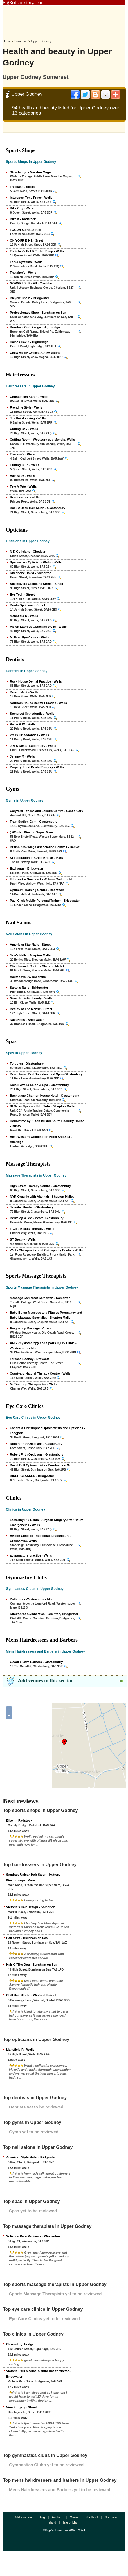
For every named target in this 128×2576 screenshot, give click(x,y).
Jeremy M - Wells (22, 756)
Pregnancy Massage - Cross (30, 1328)
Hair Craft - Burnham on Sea (27, 1937)
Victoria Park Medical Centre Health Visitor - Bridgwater (38, 2373)
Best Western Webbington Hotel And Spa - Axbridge (41, 1139)
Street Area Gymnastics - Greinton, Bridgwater (44, 1614)
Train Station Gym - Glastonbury (33, 821)
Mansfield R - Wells (24, 616)
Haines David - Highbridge (29, 342)
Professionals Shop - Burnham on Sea (38, 312)
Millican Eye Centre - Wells (29, 637)
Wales (74, 2517)
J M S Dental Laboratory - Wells (33, 745)
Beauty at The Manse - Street (31, 1009)
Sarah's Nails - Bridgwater (29, 987)
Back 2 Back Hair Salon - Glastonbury (37, 508)
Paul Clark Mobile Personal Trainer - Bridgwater (45, 900)
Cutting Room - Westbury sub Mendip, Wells (42, 439)
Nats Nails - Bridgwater (27, 1019)
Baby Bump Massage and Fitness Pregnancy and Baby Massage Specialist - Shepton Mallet (46, 1315)
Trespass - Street (22, 186)
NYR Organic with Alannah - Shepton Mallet (42, 1196)
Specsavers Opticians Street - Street (36, 583)
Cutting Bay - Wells (24, 429)
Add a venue (23, 2517)
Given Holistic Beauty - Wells (31, 998)
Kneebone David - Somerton (30, 573)
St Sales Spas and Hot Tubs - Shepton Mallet (42, 1106)
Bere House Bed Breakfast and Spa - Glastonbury (46, 1074)
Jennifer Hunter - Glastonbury (32, 1207)
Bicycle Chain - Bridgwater (29, 298)
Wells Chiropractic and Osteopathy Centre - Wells (46, 1250)
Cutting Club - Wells (24, 465)
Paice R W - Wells (23, 724)
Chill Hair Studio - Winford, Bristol (31, 1995)
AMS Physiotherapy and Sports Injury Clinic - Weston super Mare (43, 1345)
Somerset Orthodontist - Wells (32, 713)
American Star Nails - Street (30, 944)
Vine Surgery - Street (21, 2407)
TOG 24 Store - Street (25, 229)
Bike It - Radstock (23, 219)
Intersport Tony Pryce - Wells (31, 197)
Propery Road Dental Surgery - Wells (37, 767)
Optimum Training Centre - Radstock (37, 890)
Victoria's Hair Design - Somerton (30, 1907)
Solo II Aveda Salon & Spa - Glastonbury (39, 1085)
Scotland (92, 2517)
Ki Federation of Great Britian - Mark (36, 857)
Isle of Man (70, 2522)
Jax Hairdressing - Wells (28, 418)
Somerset (21, 41)
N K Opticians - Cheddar (28, 551)
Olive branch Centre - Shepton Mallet (37, 966)
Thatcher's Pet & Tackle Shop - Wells (37, 251)
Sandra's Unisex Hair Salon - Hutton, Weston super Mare (33, 1877)
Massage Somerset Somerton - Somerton (40, 1298)
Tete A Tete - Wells (23, 486)
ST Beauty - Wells (23, 1239)
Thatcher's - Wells (23, 272)
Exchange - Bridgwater (26, 868)
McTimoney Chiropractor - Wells (33, 1384)
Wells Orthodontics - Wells (29, 735)
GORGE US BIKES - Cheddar (31, 283)
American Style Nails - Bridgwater (31, 2157)
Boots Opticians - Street (27, 605)
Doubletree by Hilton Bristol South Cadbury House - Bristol (47, 1123)
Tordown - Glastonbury (27, 1063)
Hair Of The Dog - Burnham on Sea (31, 1964)
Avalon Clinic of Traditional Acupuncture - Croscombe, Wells (40, 1538)
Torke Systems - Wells (26, 262)
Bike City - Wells (22, 208)
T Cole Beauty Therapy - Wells (32, 1228)
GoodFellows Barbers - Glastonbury (36, 1662)
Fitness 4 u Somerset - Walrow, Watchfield (41, 879)
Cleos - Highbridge (20, 2344)
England (57, 2517)
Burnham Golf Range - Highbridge (35, 327)
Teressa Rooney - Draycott (29, 1359)
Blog (42, 2517)
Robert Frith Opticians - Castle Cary (36, 1443)
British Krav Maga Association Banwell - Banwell (46, 847)
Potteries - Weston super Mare (32, 1599)
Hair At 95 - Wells (22, 475)
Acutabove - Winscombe (28, 976)
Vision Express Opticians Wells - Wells (38, 626)
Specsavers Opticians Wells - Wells (36, 562)
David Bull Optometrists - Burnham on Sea (41, 1465)
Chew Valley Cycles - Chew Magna (35, 352)
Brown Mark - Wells (24, 692)
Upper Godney (41, 41)
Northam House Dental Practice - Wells (38, 703)
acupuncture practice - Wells (31, 1555)
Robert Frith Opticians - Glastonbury (37, 1454)
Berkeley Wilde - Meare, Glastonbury (37, 1218)
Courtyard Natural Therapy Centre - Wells (40, 1373)
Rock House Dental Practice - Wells (36, 681)
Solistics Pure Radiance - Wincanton (33, 2236)
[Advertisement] (64, 20)
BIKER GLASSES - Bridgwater (32, 1476)
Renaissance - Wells (25, 497)
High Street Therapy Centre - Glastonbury (40, 1186)
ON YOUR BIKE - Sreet (26, 240)
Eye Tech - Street (22, 594)
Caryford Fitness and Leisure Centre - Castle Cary (46, 811)
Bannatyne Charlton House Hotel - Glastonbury (44, 1095)
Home (7, 41)
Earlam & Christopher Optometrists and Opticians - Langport (47, 1430)
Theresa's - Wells (22, 454)
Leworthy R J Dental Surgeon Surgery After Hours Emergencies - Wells (46, 1522)
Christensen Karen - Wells (29, 396)
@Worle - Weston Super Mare (31, 832)
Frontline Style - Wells (26, 407)
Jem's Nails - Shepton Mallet (30, 955)
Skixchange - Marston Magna (31, 172)
